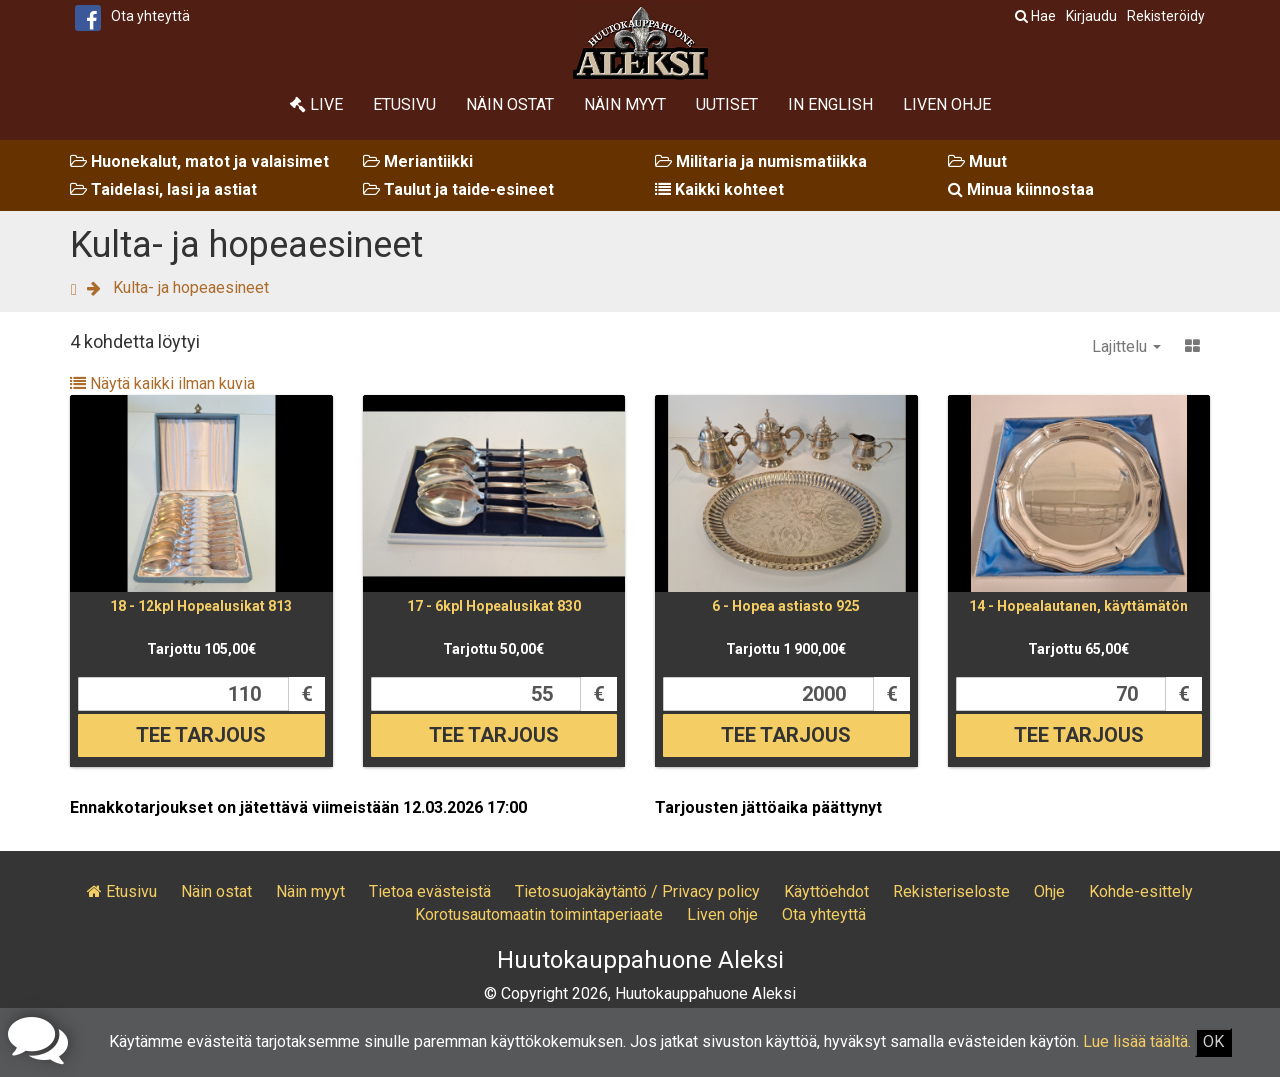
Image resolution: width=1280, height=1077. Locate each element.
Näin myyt (625, 104)
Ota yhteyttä (150, 16)
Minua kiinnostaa (1021, 189)
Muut (977, 161)
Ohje (1049, 891)
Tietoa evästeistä (430, 891)
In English (830, 104)
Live (316, 104)
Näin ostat (510, 104)
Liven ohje (947, 104)
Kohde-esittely (1141, 891)
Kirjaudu (1091, 16)
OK (1213, 1041)
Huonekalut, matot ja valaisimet (199, 161)
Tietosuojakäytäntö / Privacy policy (637, 891)
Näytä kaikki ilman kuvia (162, 383)
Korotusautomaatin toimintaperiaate (539, 914)
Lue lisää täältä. (1137, 1041)
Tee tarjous (201, 735)
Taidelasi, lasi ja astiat (163, 189)
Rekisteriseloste (951, 891)
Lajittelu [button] (1126, 346)
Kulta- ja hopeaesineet (191, 287)
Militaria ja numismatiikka (761, 161)
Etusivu (404, 104)
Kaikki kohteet (719, 189)
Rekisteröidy (1166, 16)
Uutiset (727, 104)
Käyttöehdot (826, 891)
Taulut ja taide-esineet (458, 189)
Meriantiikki (418, 161)
